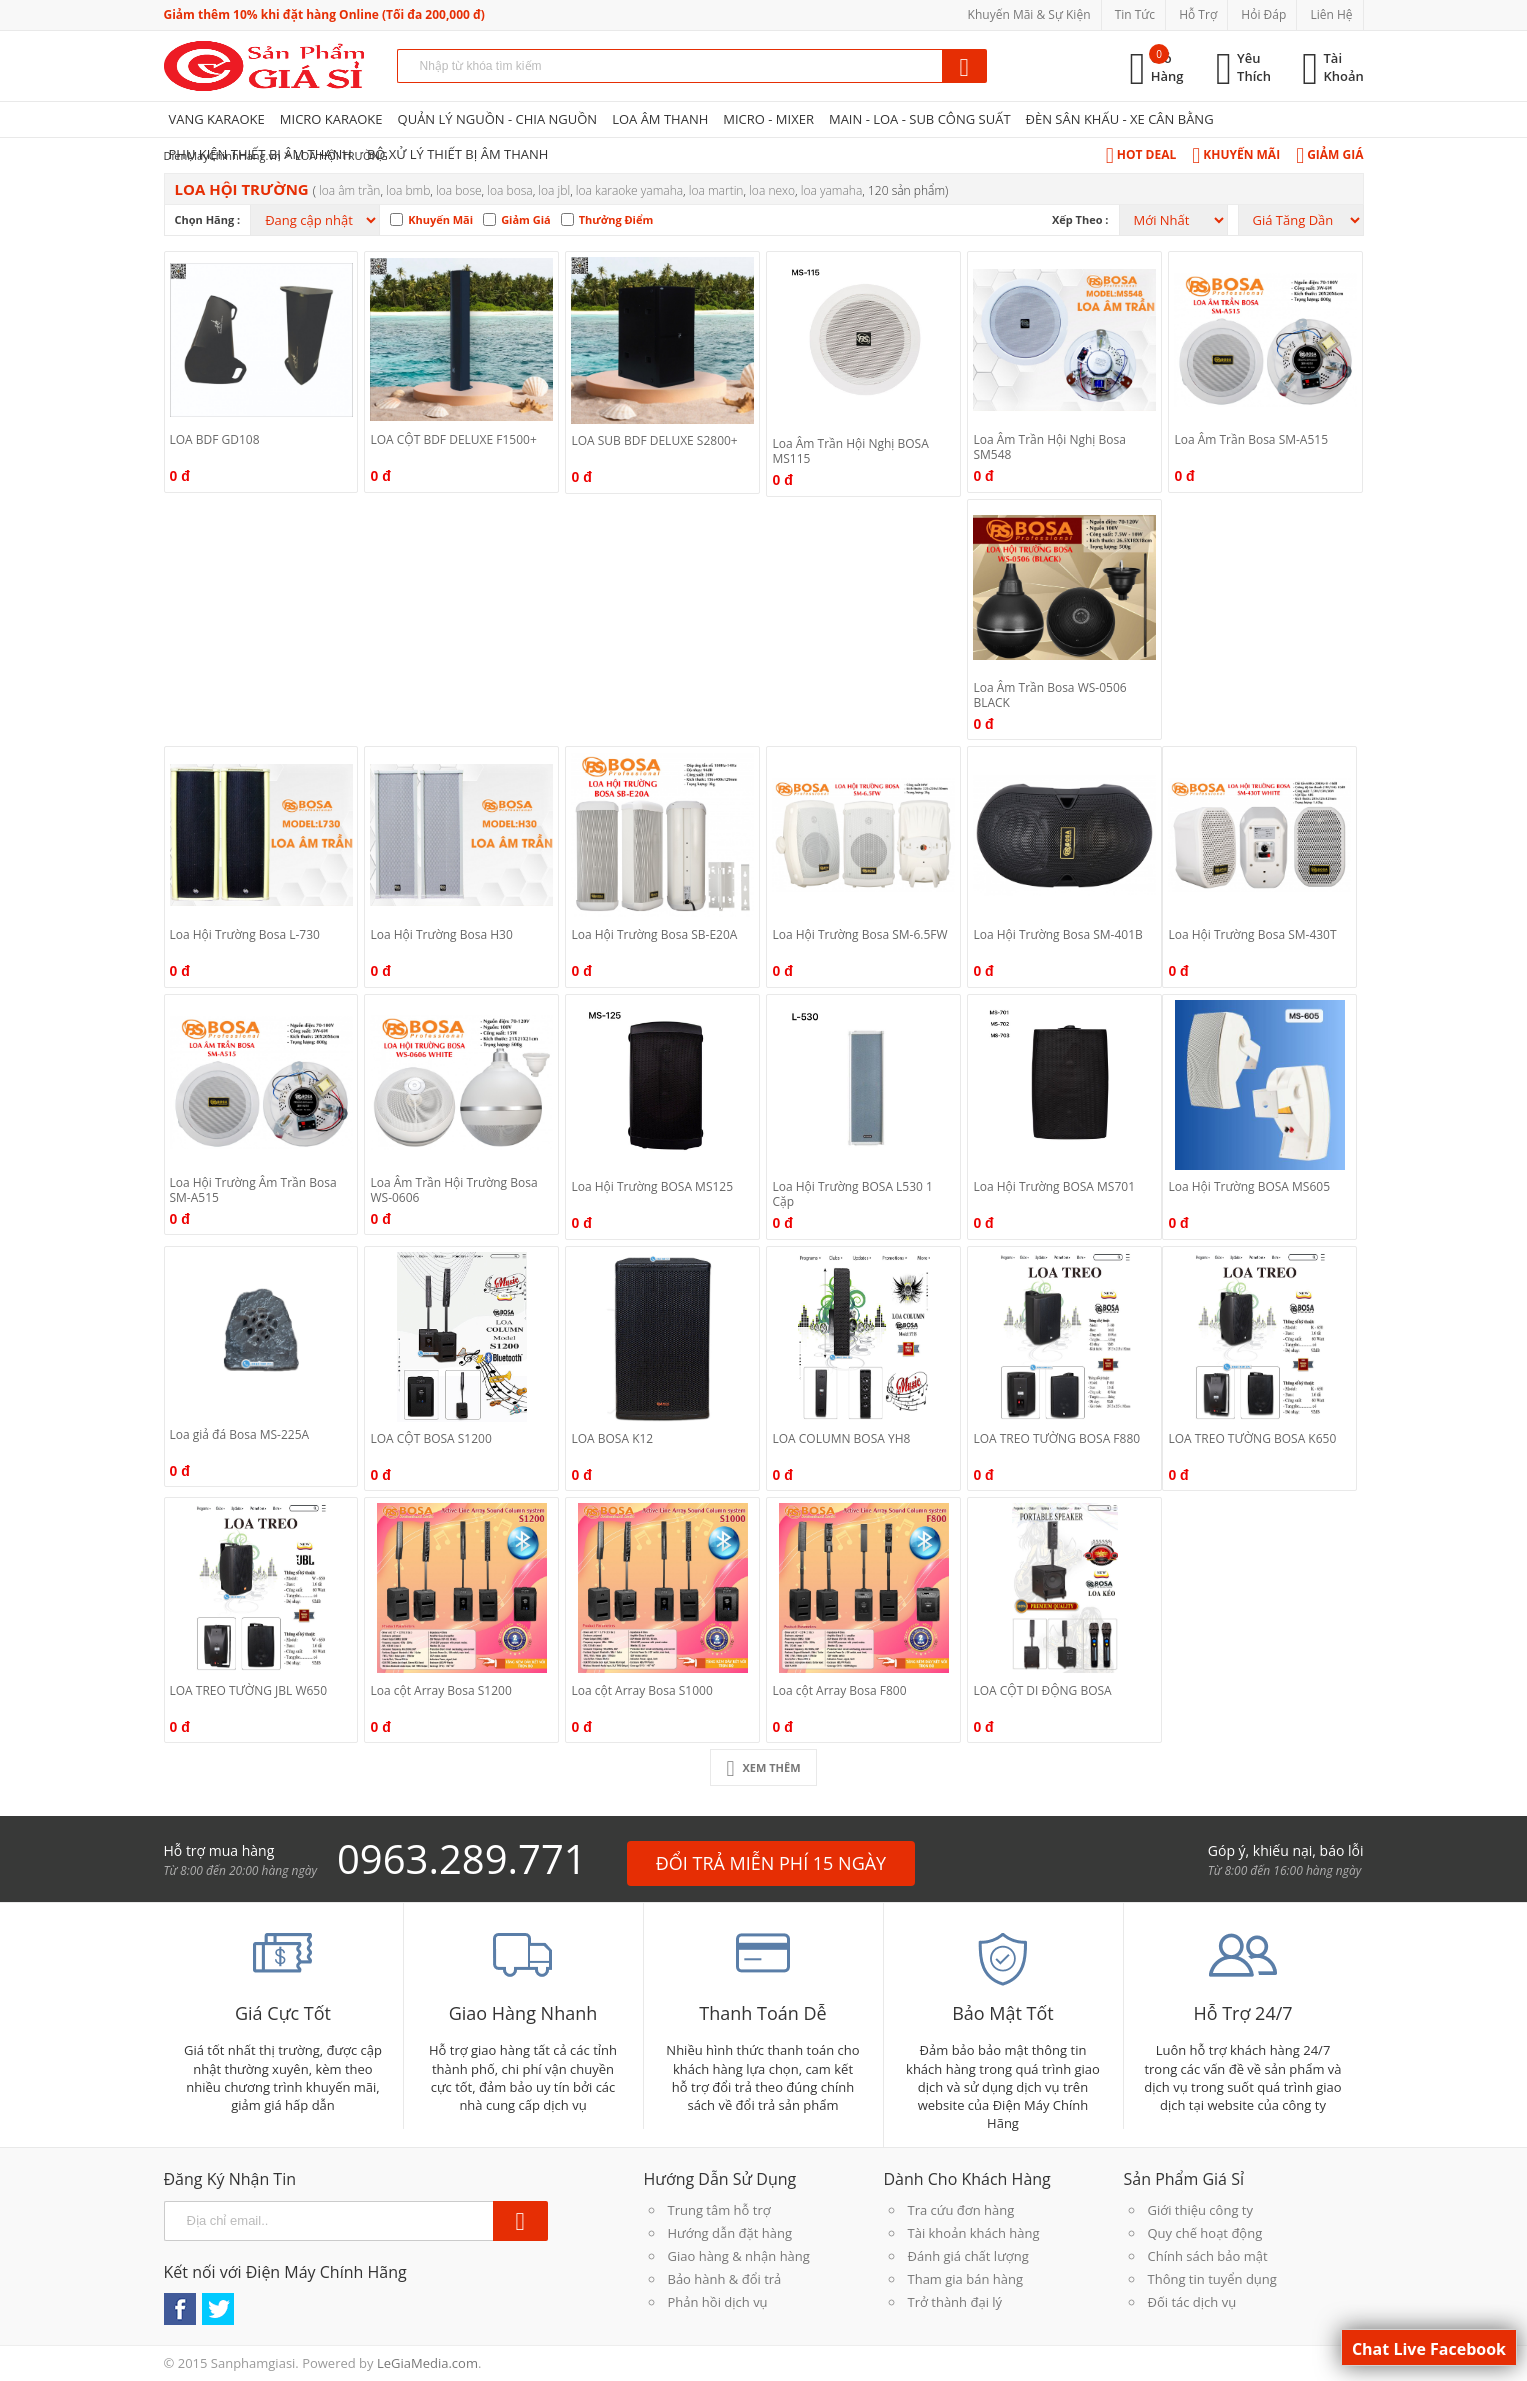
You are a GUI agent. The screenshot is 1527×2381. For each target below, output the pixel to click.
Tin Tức (1135, 14)
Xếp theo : (1080, 219)
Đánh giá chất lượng (968, 2256)
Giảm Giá (1329, 154)
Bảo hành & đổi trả (725, 2279)
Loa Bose (459, 190)
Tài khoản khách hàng (974, 2233)
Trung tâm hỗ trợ (719, 2210)
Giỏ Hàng (1167, 67)
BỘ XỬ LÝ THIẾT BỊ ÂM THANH (457, 154)
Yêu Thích (1254, 67)
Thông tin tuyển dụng (1212, 2279)
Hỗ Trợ (1198, 14)
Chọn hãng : (208, 219)
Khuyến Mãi (1236, 154)
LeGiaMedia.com (427, 2363)
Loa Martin (716, 190)
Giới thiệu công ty (1200, 2210)
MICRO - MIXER (768, 119)
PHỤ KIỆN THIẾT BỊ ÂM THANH (260, 154)
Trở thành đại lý (955, 2302)
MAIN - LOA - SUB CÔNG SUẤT (920, 119)
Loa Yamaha (832, 190)
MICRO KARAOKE (331, 119)
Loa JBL (554, 190)
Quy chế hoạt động (1205, 2233)
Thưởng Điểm (616, 219)
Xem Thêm (763, 1767)
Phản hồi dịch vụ (718, 2302)
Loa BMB (408, 190)
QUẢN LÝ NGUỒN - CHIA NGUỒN (498, 119)
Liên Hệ (1331, 14)
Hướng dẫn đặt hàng (730, 2233)
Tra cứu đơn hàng (961, 2210)
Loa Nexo (772, 190)
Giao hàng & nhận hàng (739, 2256)
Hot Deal (1141, 154)
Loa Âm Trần (349, 190)
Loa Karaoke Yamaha (629, 190)
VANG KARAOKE (217, 119)
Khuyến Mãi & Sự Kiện (1029, 14)
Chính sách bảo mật (1208, 2256)
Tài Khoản (1344, 67)
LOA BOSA (509, 190)
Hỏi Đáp (1263, 14)
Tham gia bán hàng (965, 2279)
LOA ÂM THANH (660, 119)
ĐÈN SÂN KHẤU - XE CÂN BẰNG (1120, 119)
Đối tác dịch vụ (1192, 2302)
